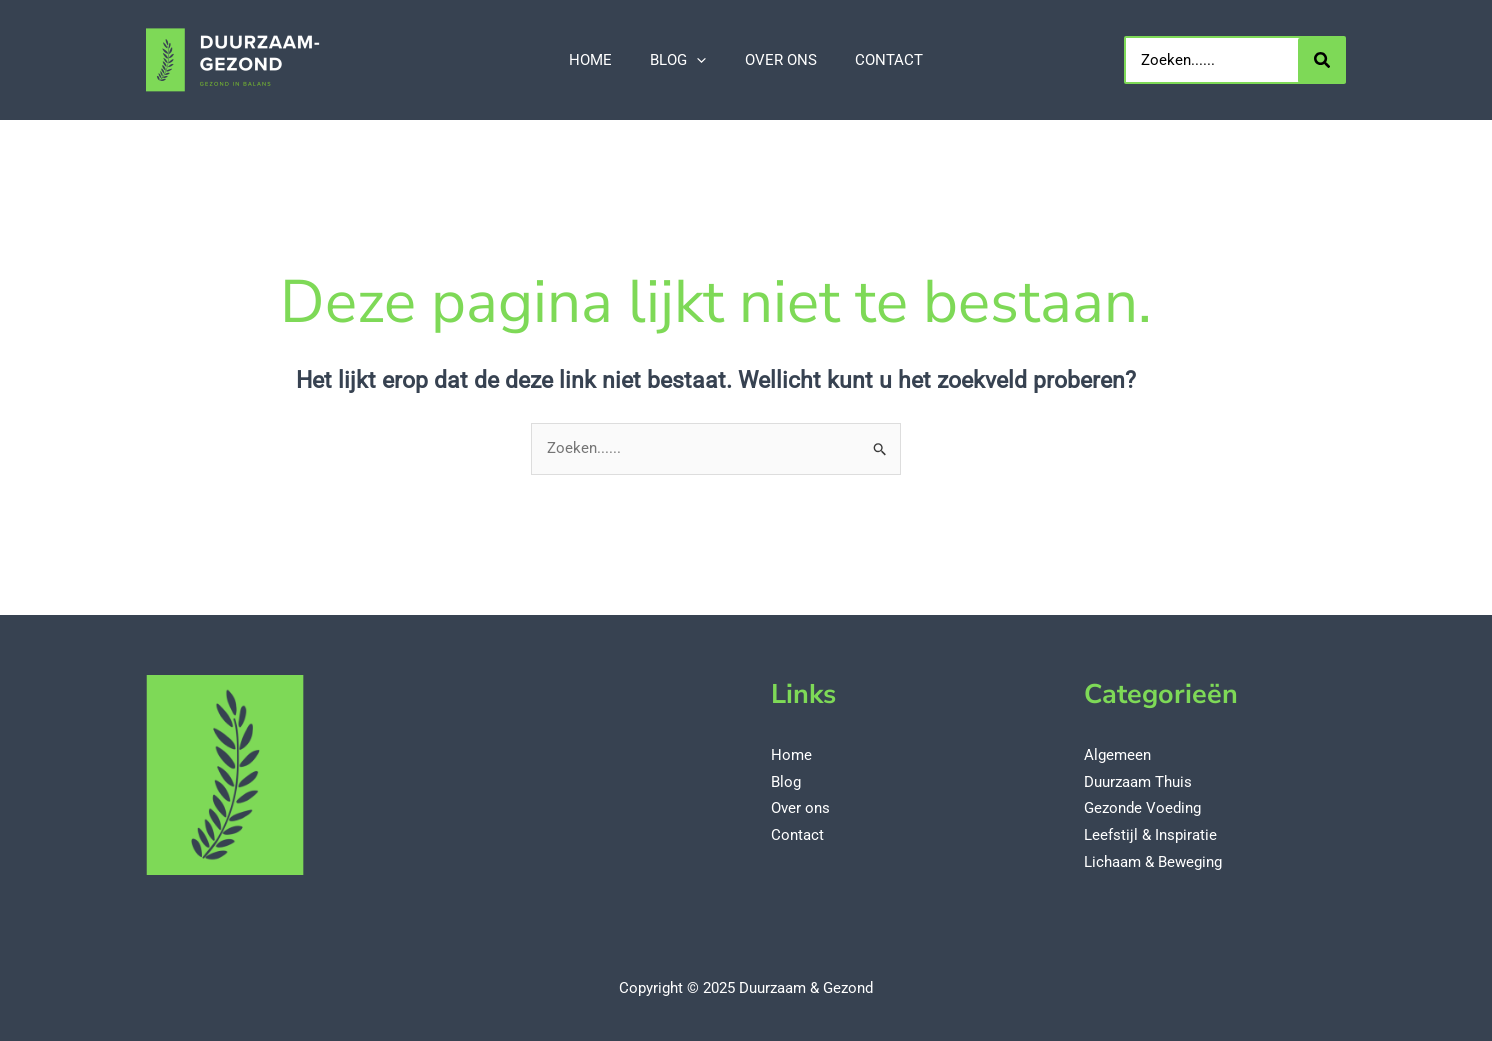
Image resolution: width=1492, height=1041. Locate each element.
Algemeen (1117, 756)
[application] (701, 60)
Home (791, 756)
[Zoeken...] (1322, 60)
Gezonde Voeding (1142, 808)
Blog (786, 782)
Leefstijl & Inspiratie (1150, 834)
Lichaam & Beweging (1153, 861)
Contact (797, 834)
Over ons (800, 808)
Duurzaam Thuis (1138, 782)
